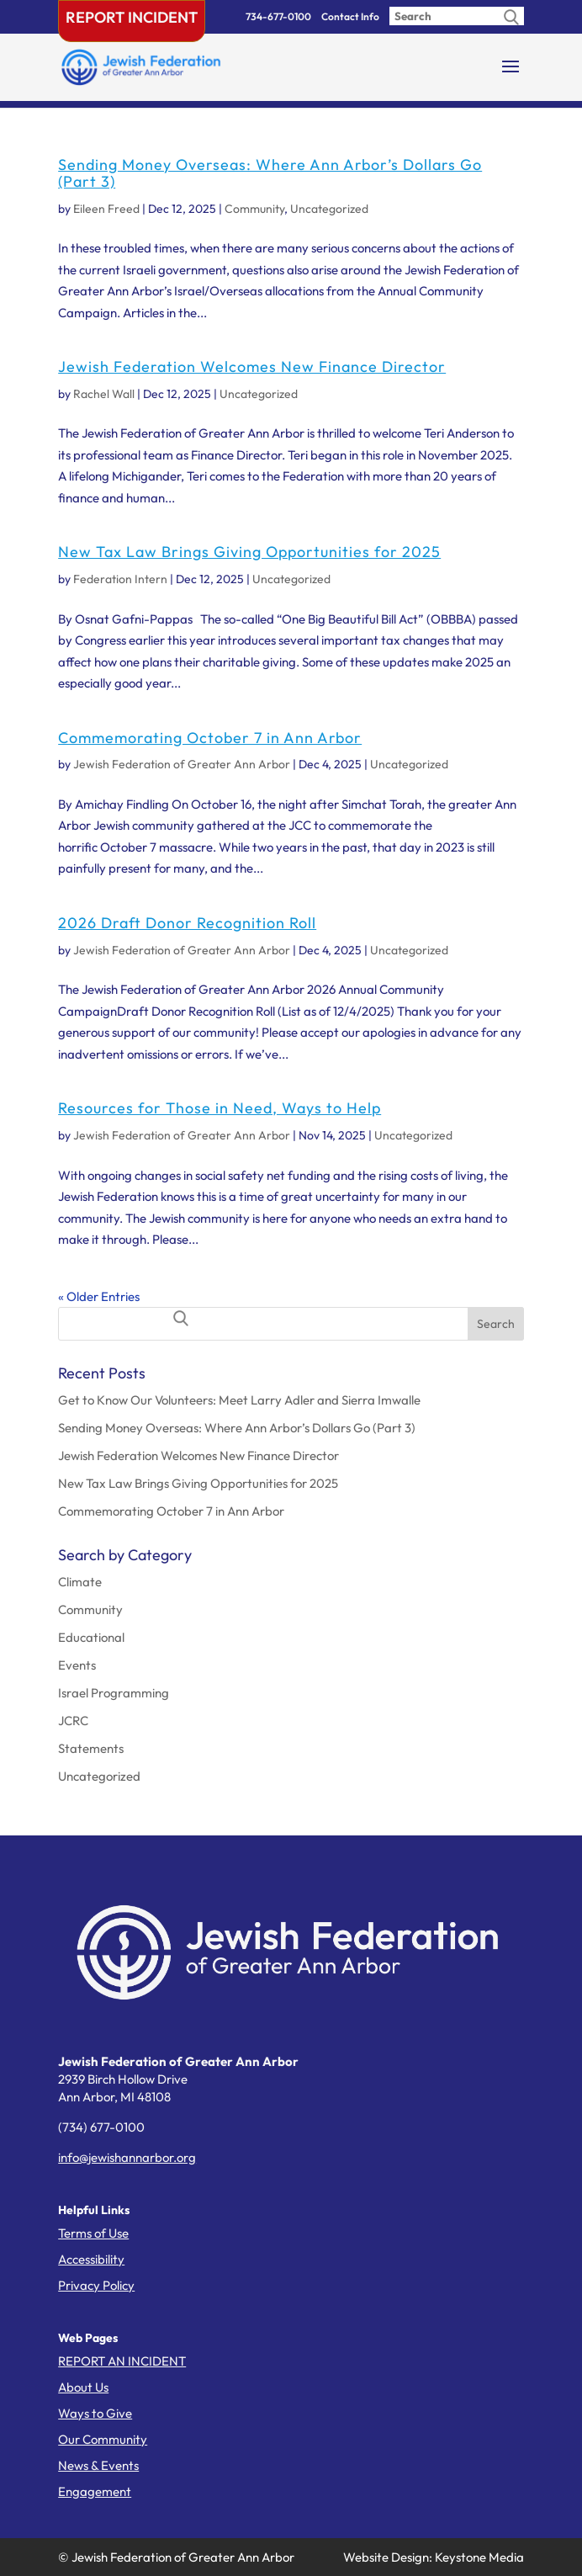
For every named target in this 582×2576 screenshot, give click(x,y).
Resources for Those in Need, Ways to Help (219, 1108)
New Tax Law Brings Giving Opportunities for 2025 (249, 551)
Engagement (94, 2491)
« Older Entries (99, 1296)
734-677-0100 (278, 16)
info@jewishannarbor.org (127, 2157)
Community (254, 208)
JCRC (73, 1721)
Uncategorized (329, 208)
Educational (91, 1637)
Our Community (102, 2439)
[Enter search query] (456, 16)
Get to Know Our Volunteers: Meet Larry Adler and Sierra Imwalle (239, 1400)
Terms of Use (93, 2233)
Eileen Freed (106, 208)
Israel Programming (113, 1693)
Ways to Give (95, 2413)
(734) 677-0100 (101, 2127)
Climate (80, 1582)
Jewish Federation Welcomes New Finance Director (252, 366)
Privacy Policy (96, 2285)
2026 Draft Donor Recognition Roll (187, 922)
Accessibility (91, 2259)
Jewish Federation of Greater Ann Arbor (181, 764)
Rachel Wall (104, 393)
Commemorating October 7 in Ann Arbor (210, 737)
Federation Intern (120, 579)
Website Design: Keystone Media (433, 2557)
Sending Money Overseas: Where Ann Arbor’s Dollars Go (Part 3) (270, 173)
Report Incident (132, 17)
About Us (83, 2387)
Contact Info (350, 16)
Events (77, 1665)
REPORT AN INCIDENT (122, 2361)
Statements (91, 1748)
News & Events (98, 2465)
